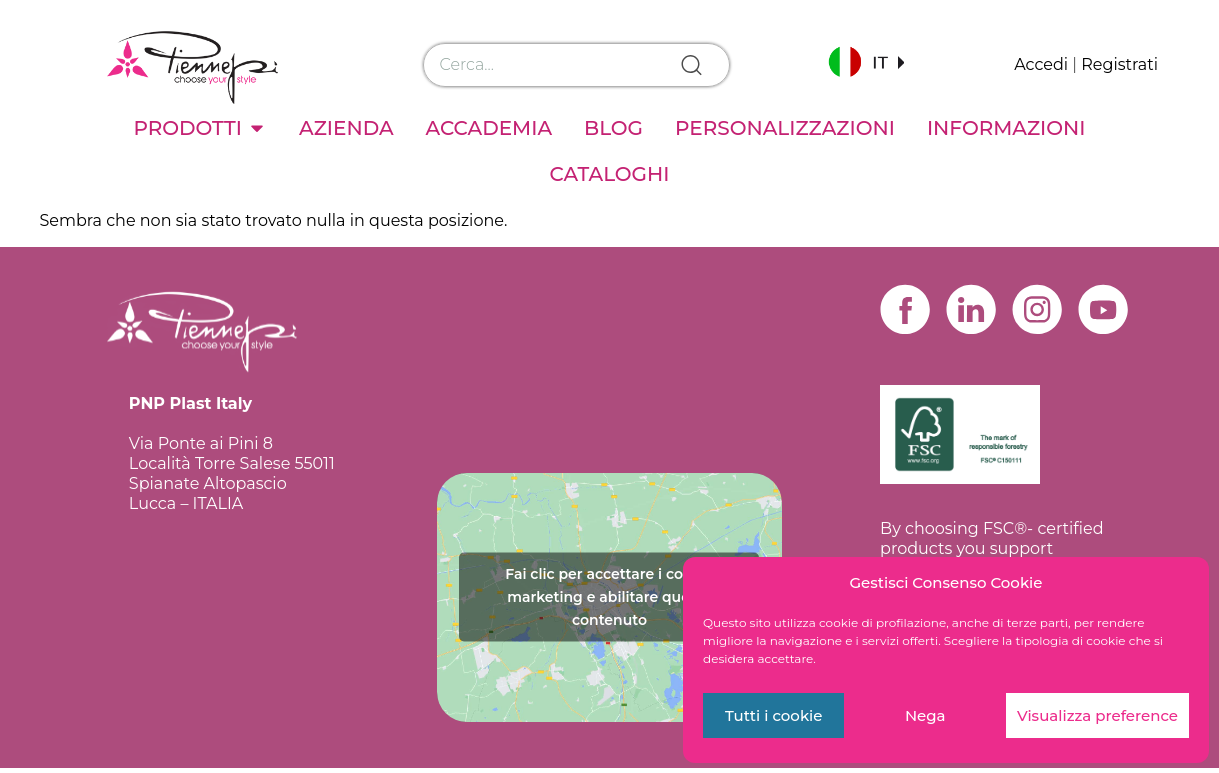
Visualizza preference (1097, 715)
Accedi (1041, 64)
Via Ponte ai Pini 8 (201, 443)
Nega (925, 715)
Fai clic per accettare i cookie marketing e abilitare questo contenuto (609, 601)
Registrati (1119, 64)
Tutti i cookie (774, 715)
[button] (866, 61)
